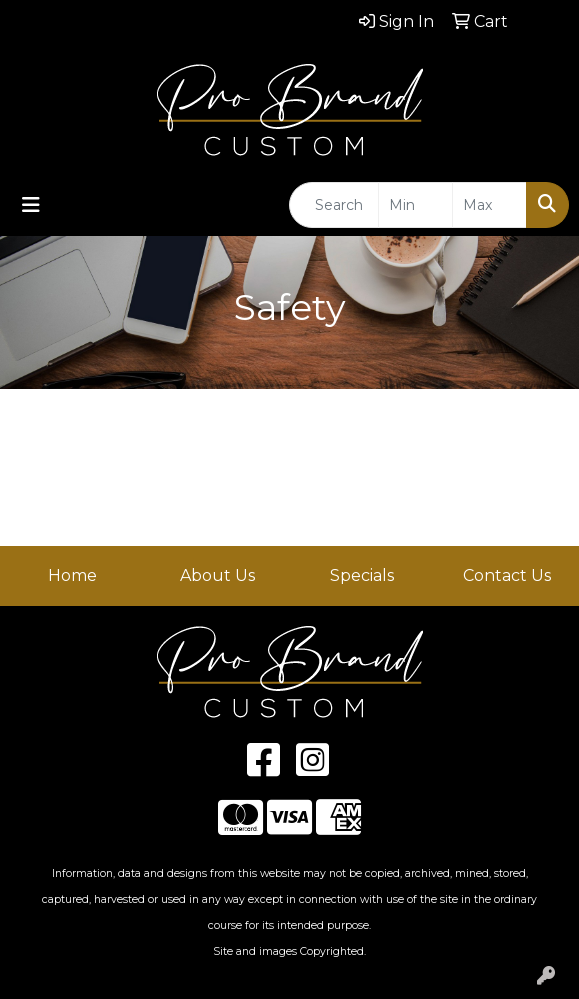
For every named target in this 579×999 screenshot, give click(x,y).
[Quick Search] (334, 205)
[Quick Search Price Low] (415, 205)
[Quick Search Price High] (489, 205)
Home (72, 575)
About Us (217, 575)
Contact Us (507, 575)
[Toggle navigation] (31, 205)
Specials (362, 575)
